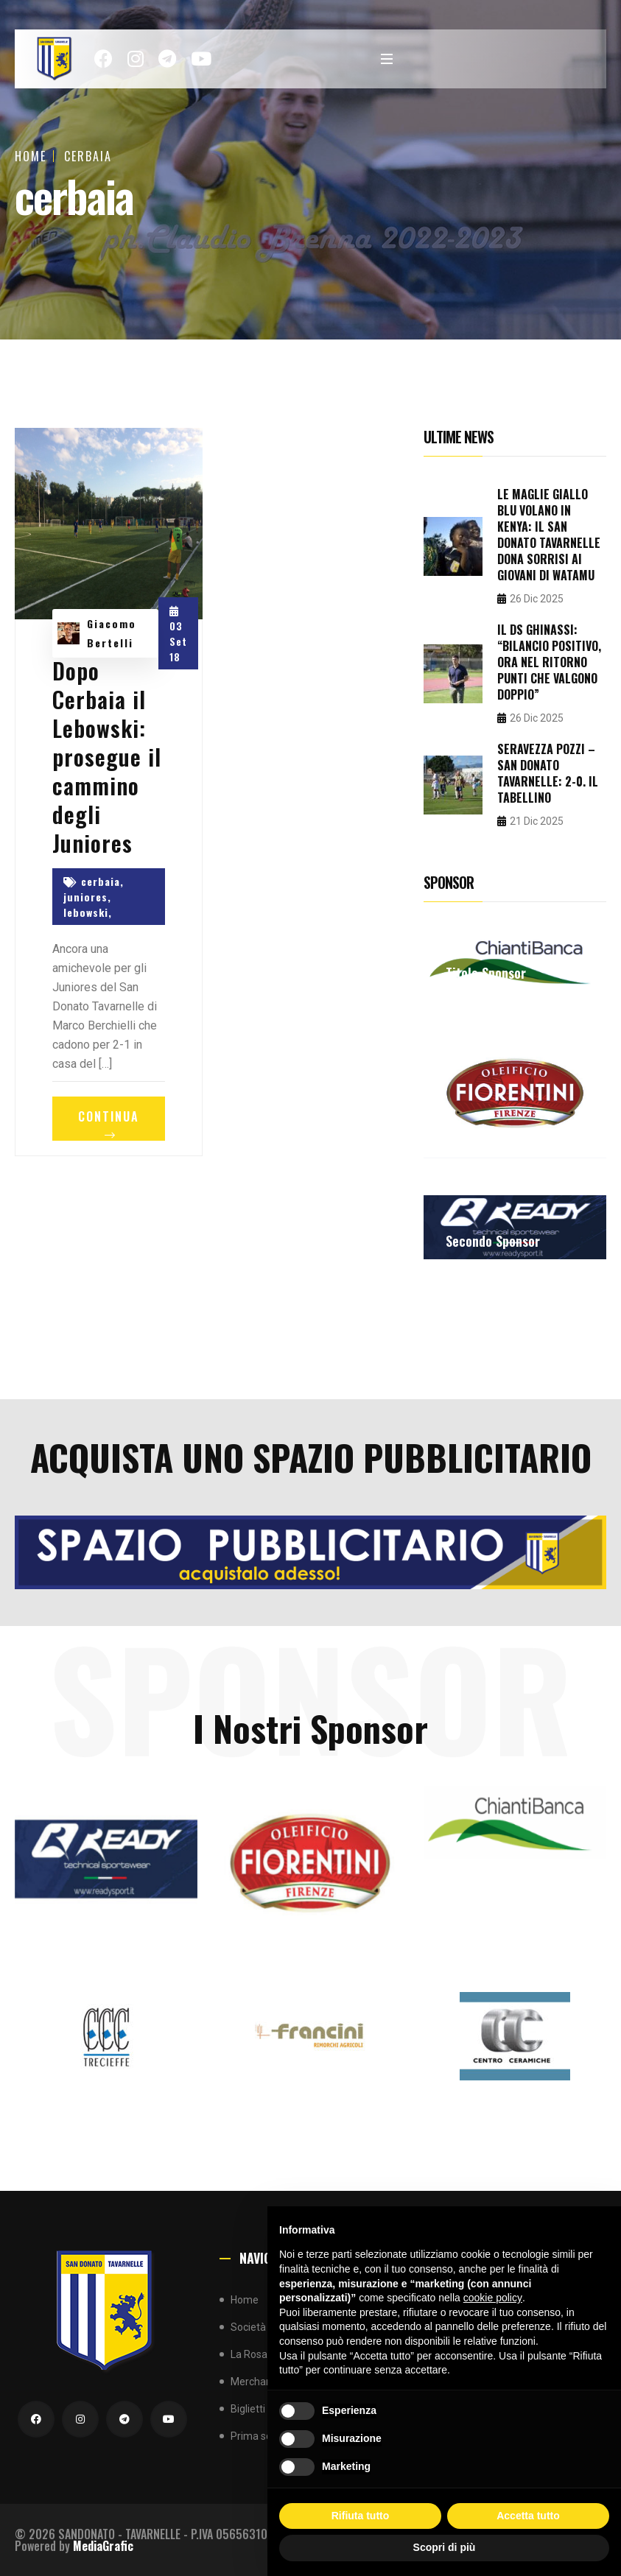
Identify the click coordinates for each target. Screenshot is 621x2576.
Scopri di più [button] (444, 2547)
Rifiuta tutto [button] (360, 2516)
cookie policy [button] (492, 2298)
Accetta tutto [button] (528, 2516)
